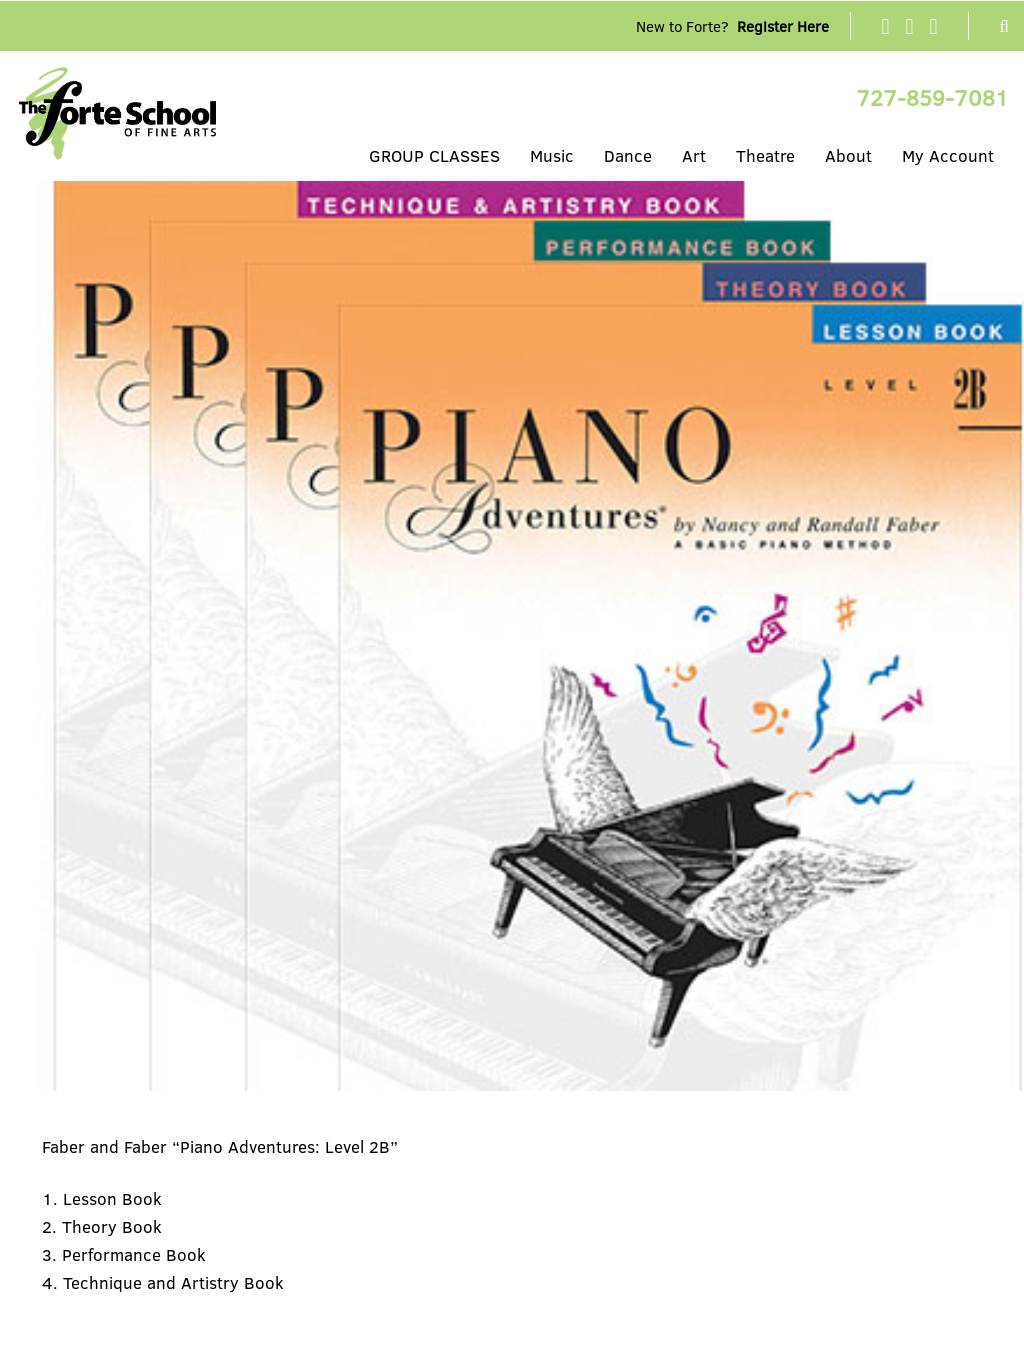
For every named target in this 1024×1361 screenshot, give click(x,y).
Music (552, 155)
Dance (628, 155)
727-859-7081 (932, 97)
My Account (948, 155)
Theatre (765, 155)
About (848, 155)
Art (694, 155)
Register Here (783, 26)
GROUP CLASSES (434, 155)
